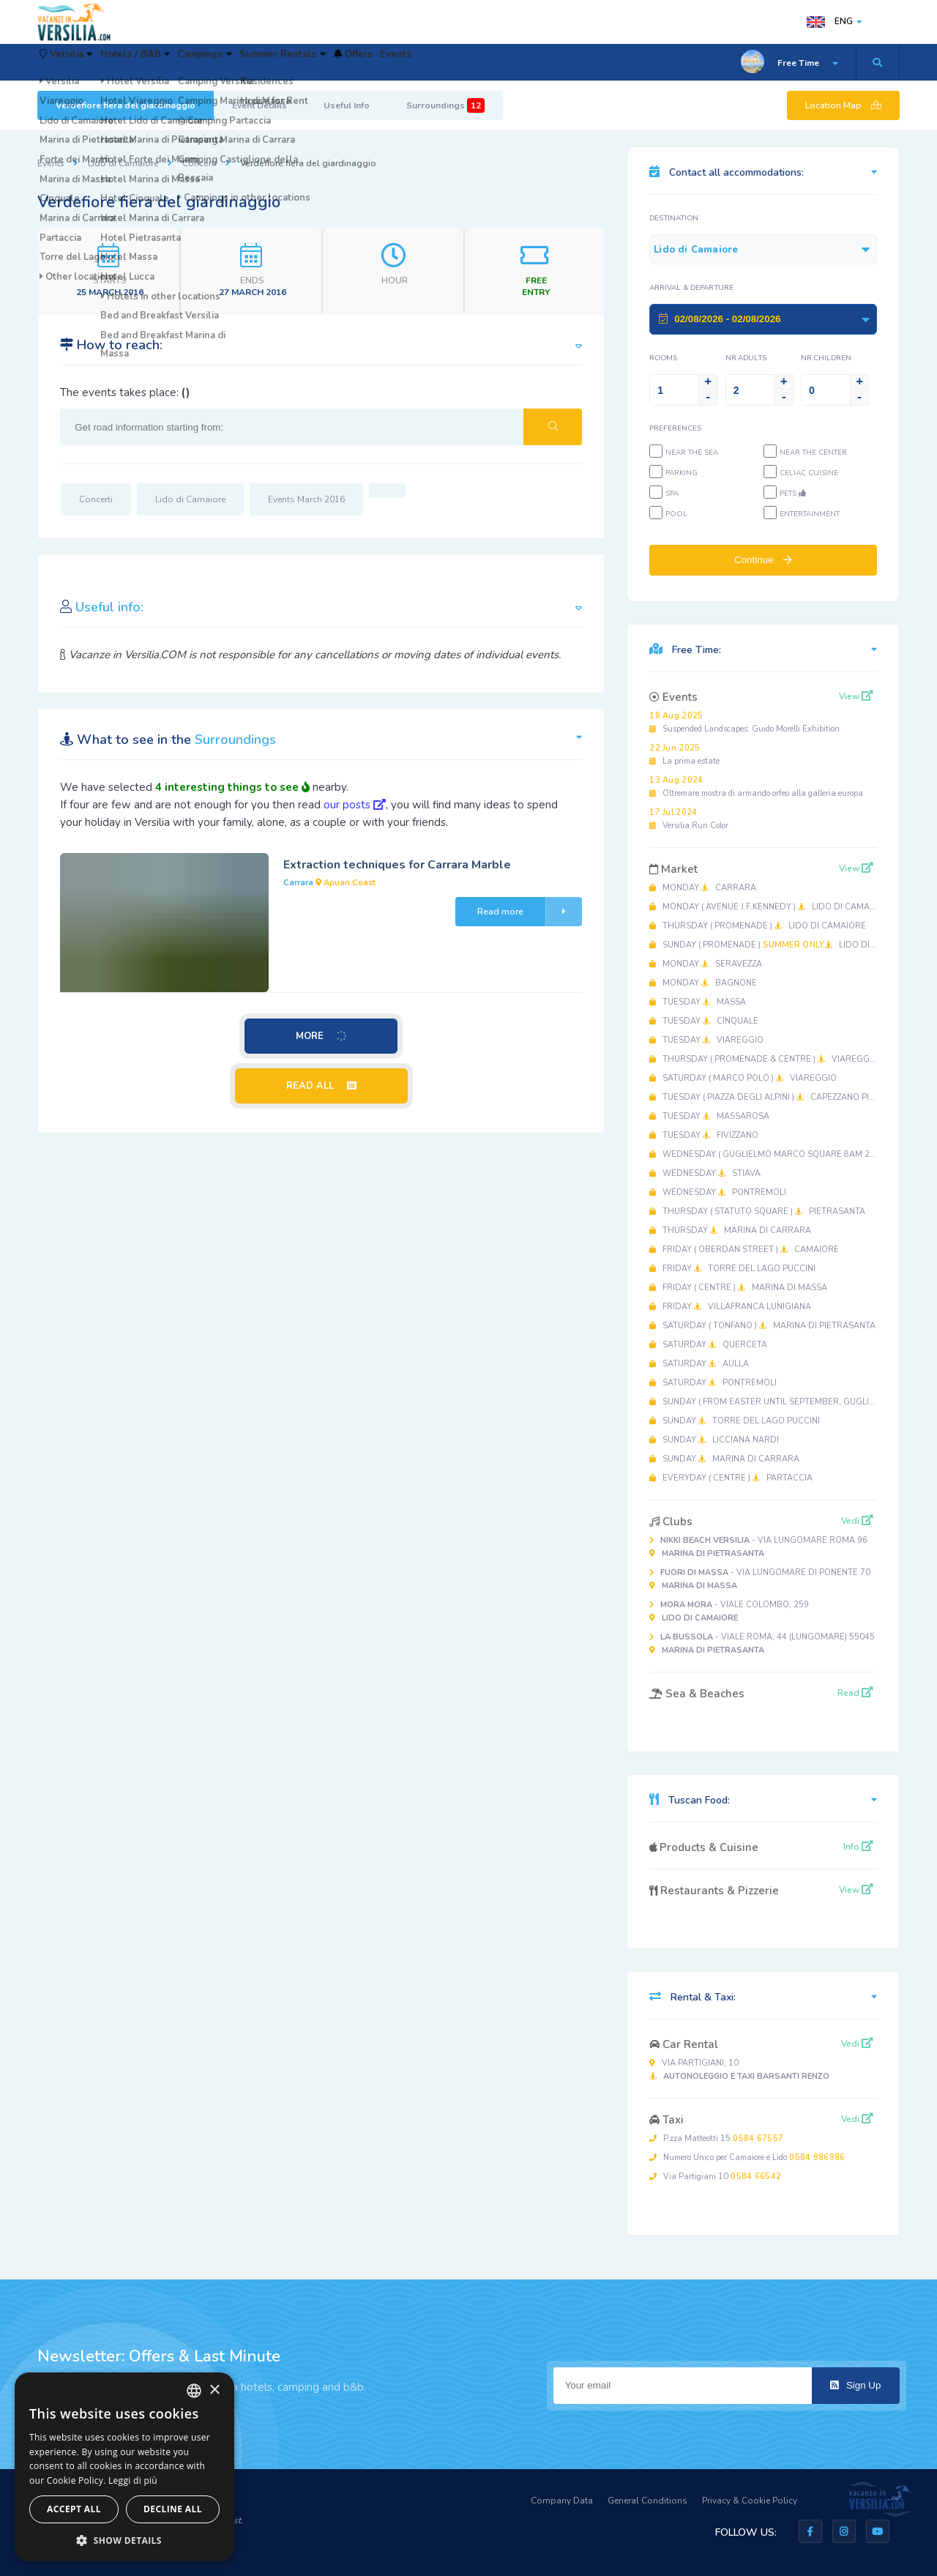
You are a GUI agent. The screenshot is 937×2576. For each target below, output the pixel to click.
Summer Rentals (356, 62)
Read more (529, 911)
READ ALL (321, 1085)
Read (855, 1693)
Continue (763, 559)
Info (858, 1847)
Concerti (199, 163)
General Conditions (647, 2500)
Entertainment (810, 514)
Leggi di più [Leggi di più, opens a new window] (132, 2480)
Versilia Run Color (688, 819)
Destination (673, 218)
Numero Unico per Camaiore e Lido (747, 2157)
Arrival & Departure (691, 288)
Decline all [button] (172, 2509)
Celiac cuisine (809, 473)
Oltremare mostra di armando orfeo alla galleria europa (756, 787)
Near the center (813, 452)
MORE (322, 1036)
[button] (124, 2540)
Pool (676, 514)
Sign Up (855, 2385)
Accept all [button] (74, 2509)
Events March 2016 (306, 499)
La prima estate (684, 754)
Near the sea (691, 452)
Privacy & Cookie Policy (749, 2500)
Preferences (675, 428)
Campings (258, 62)
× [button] (214, 2390)
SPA (672, 493)
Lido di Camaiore (123, 163)
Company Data (562, 2500)
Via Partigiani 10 (715, 2176)
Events (507, 62)
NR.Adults (745, 358)
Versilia (77, 62)
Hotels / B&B (169, 62)
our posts (355, 804)
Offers (446, 62)
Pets (793, 493)
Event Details (259, 105)
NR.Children (826, 358)
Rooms (663, 358)
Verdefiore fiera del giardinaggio (125, 105)
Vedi (857, 1521)
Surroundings (445, 105)
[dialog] (124, 2466)
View (856, 696)
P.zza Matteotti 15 (716, 2138)
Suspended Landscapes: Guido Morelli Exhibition (744, 722)
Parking (681, 473)
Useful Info (347, 105)
